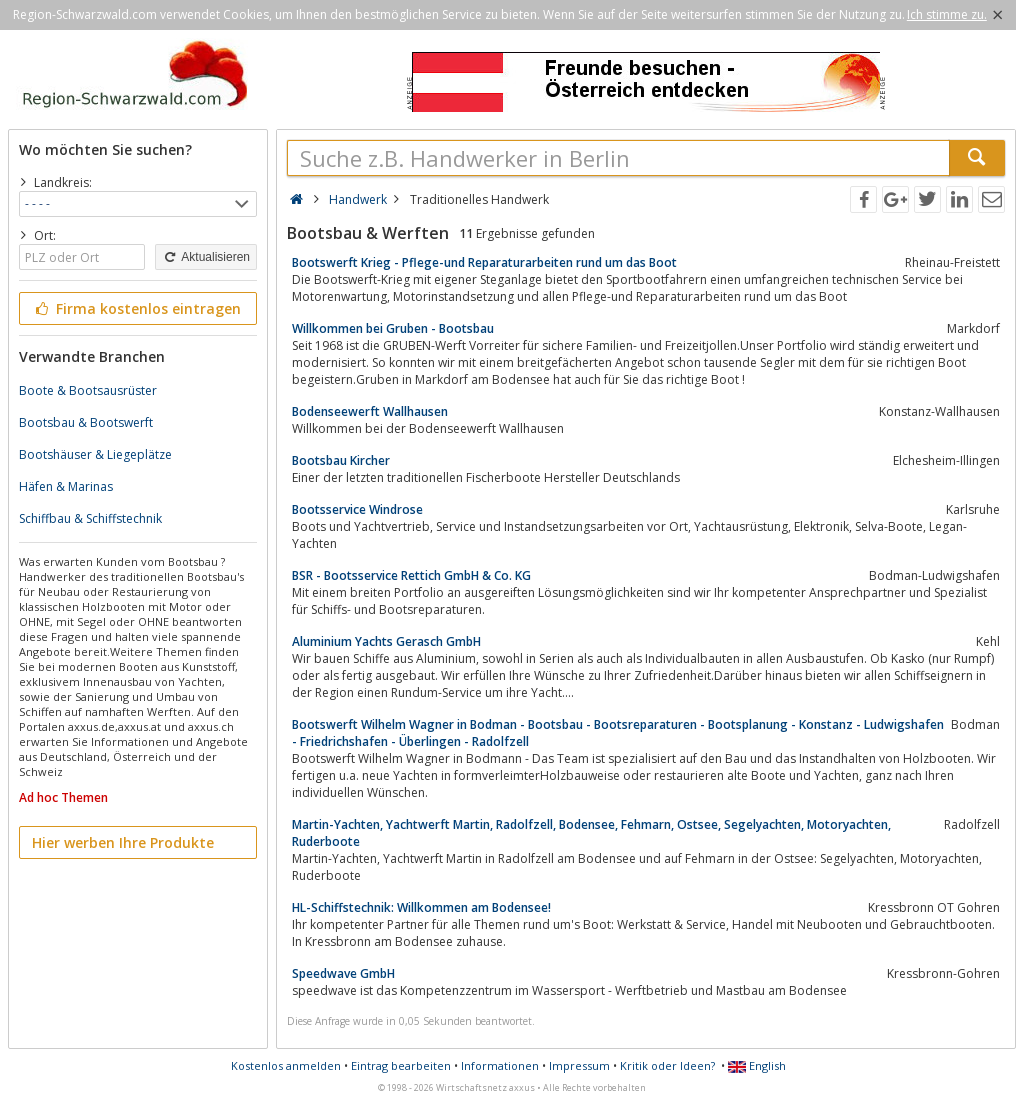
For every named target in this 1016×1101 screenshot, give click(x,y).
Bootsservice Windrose (357, 509)
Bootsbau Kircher (341, 460)
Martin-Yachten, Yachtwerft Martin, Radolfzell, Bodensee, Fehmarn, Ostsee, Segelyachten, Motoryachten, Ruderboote (591, 833)
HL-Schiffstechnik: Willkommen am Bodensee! (421, 907)
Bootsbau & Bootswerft (86, 422)
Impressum (579, 1065)
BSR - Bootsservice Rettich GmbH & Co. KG (411, 575)
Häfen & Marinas (66, 486)
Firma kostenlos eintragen (136, 308)
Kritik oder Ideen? (667, 1065)
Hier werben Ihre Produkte (123, 842)
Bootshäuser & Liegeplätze (95, 454)
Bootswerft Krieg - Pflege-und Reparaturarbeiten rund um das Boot (484, 262)
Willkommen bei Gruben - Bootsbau (393, 328)
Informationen (500, 1065)
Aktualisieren (206, 257)
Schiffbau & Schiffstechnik (90, 518)
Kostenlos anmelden (286, 1065)
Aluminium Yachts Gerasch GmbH (386, 641)
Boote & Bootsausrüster (88, 390)
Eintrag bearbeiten (401, 1065)
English (757, 1065)
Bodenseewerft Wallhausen (370, 411)
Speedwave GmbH (343, 973)
